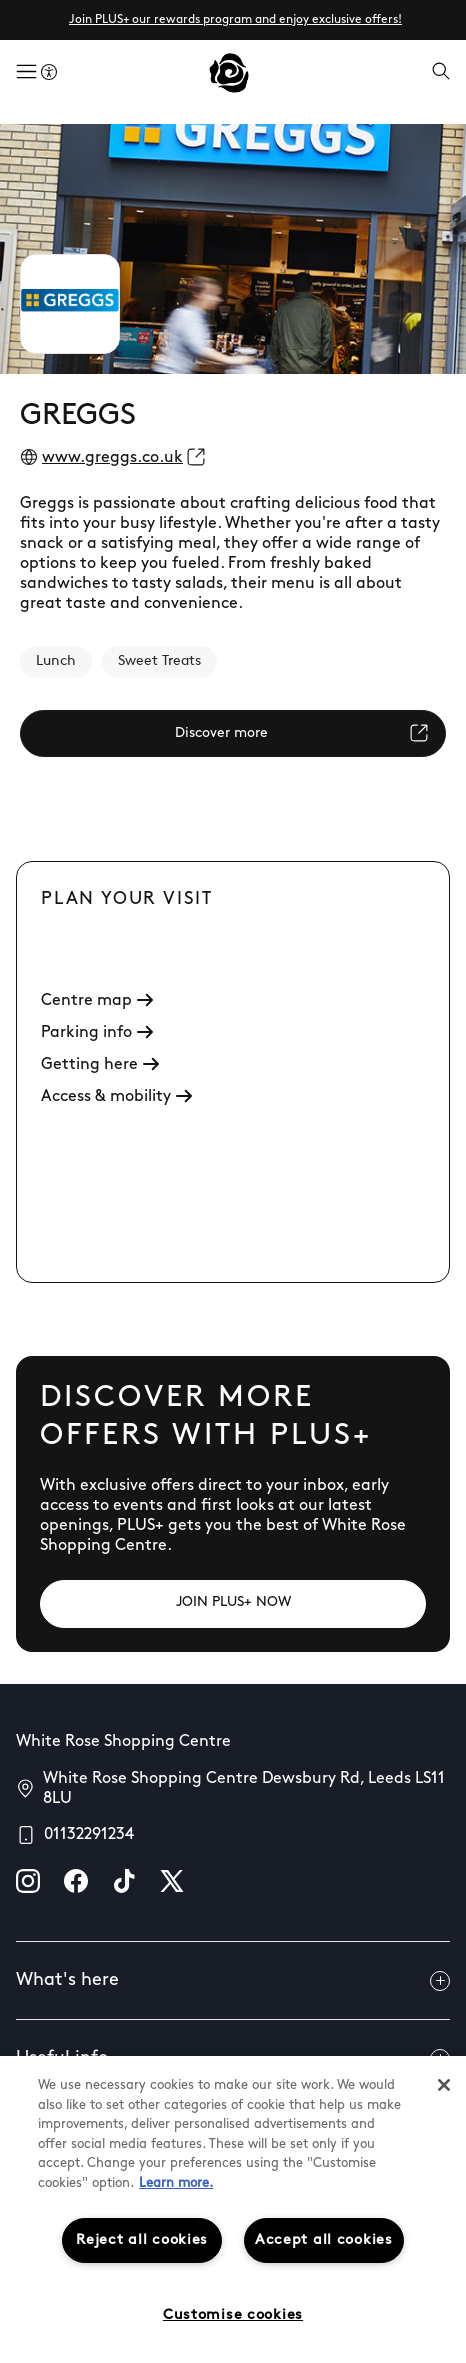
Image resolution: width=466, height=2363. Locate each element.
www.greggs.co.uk (112, 458)
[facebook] (76, 1881)
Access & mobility (116, 1097)
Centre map (97, 1001)
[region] (233, 2209)
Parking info (97, 1033)
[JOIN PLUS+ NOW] (233, 1604)
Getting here (100, 1065)
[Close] (444, 2085)
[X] (172, 1881)
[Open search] (441, 73)
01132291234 (89, 1835)
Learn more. (176, 2183)
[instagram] (28, 1881)
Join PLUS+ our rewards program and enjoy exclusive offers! (235, 20)
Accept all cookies (324, 2240)
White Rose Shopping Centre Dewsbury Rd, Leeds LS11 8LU (244, 1789)
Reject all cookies (142, 2240)
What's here (233, 1981)
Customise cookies (233, 2315)
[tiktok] (124, 1881)
